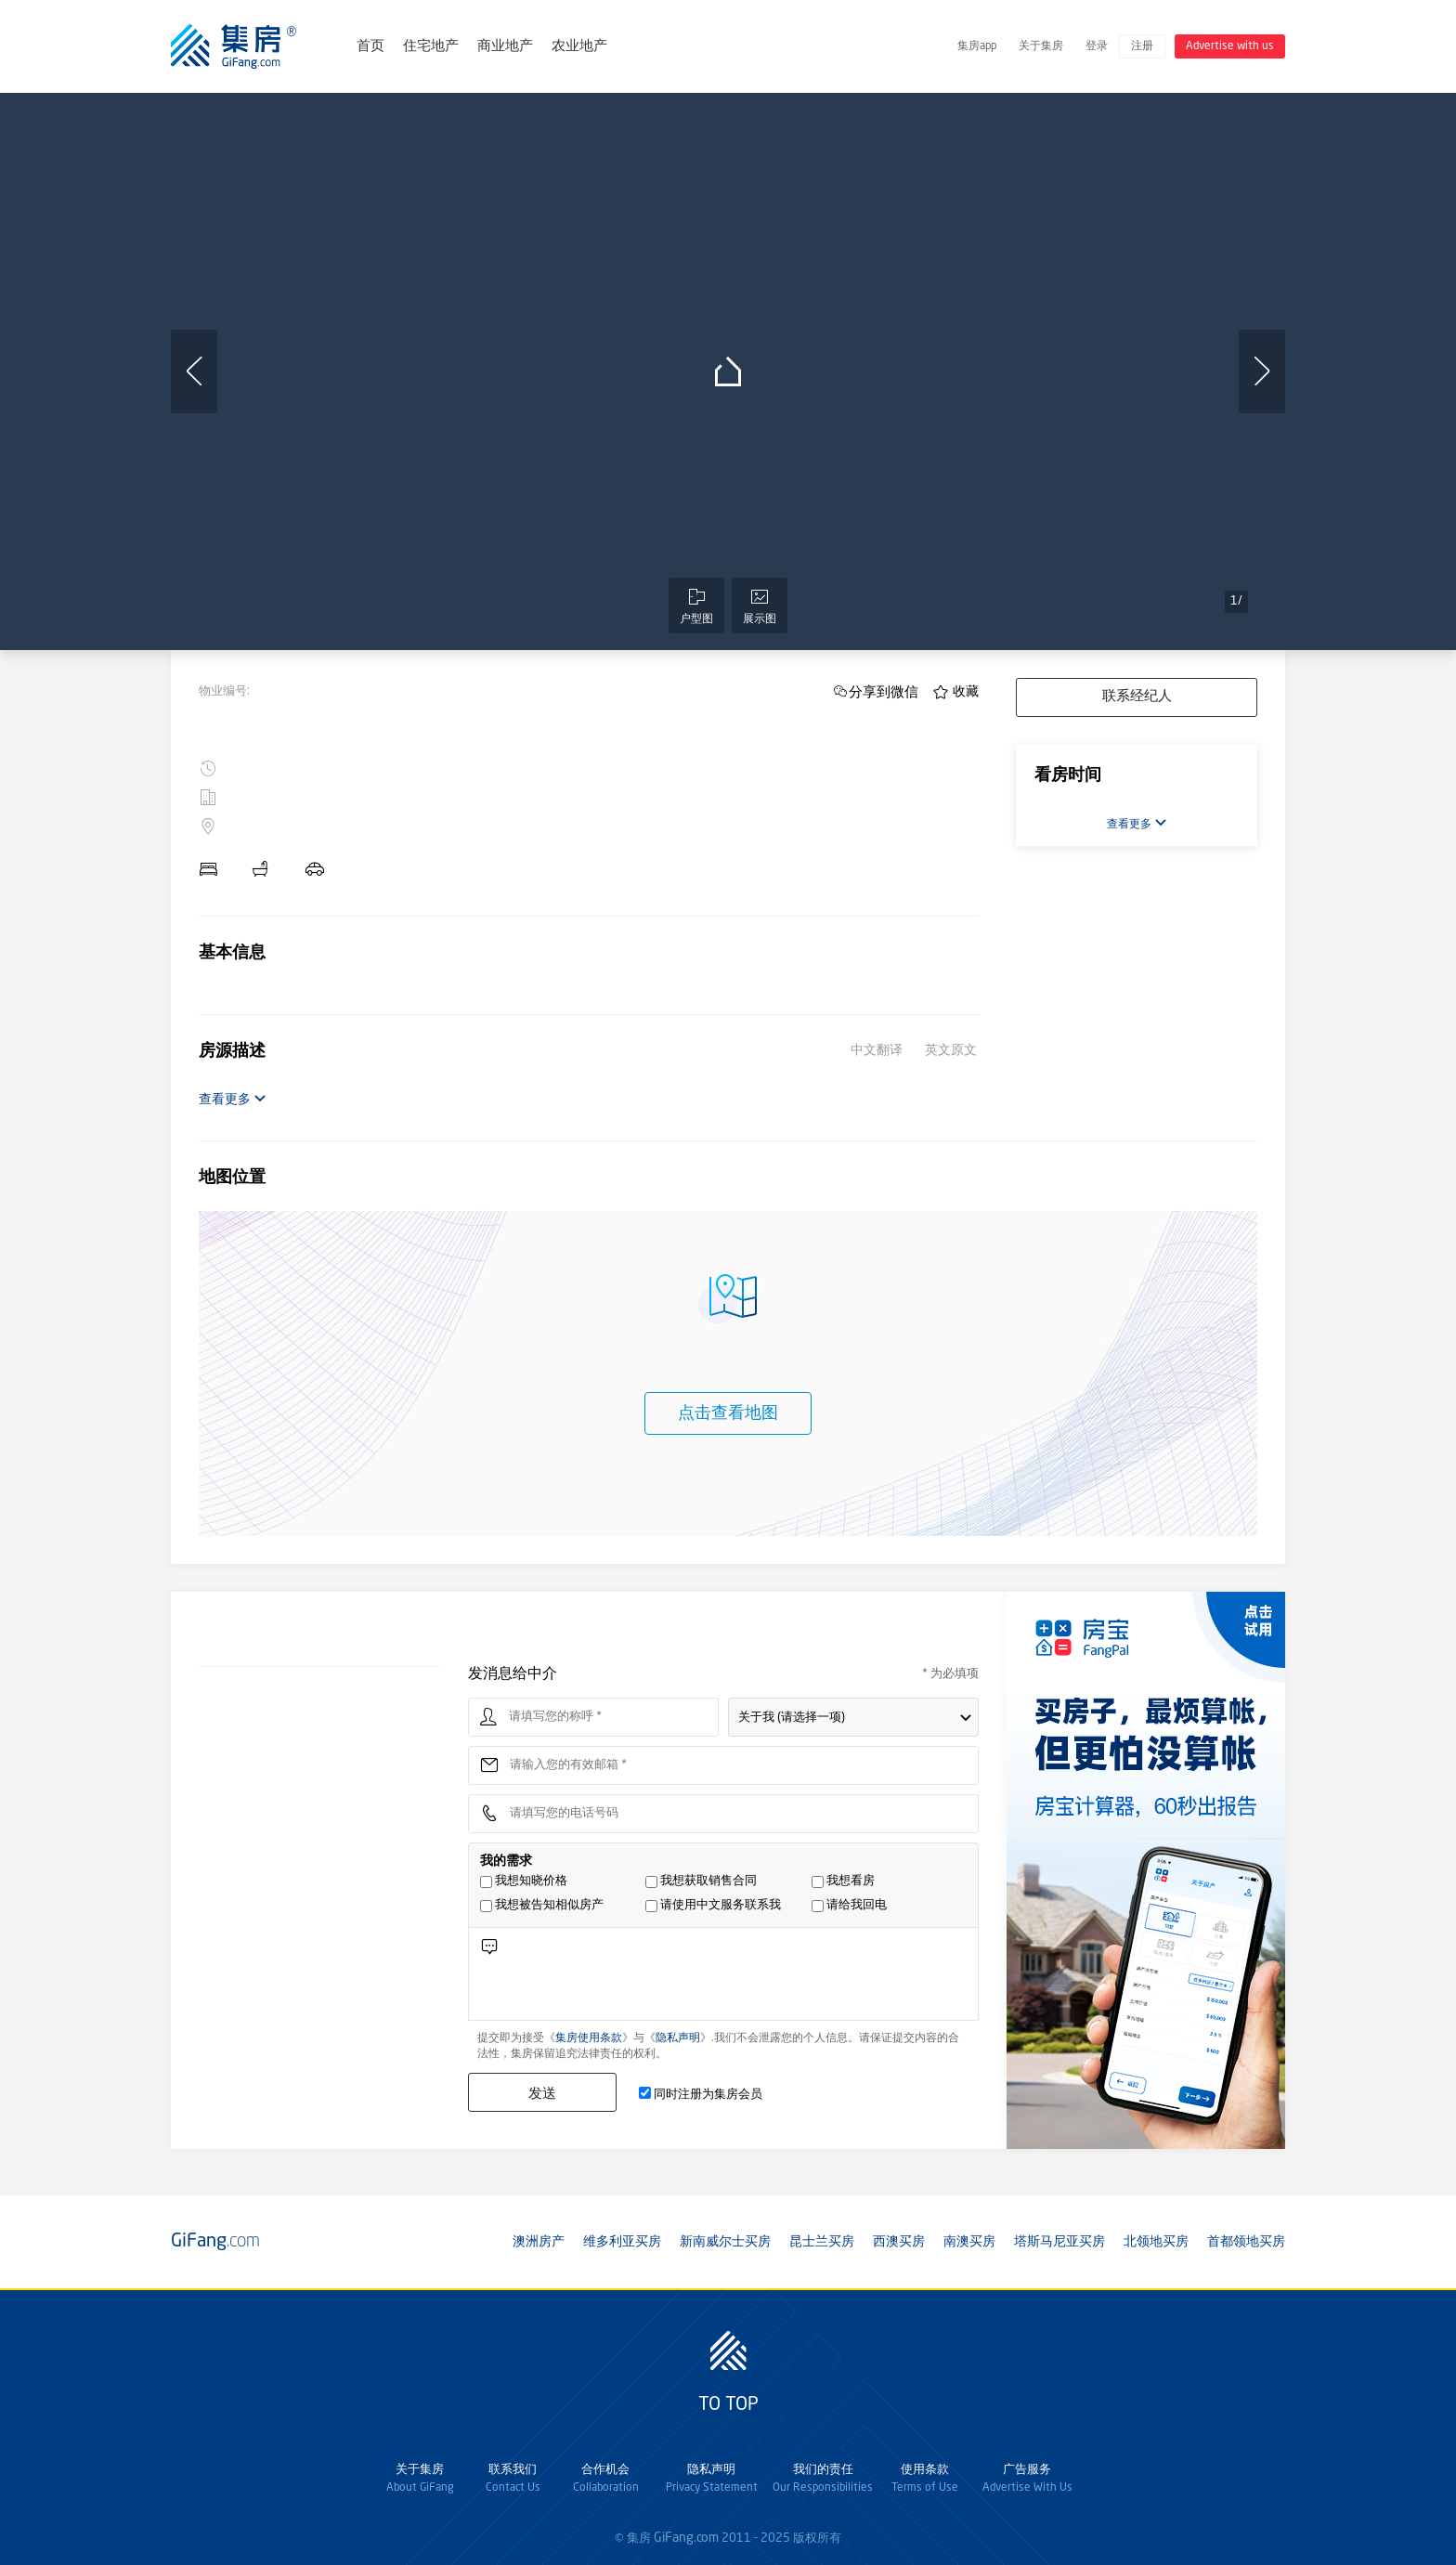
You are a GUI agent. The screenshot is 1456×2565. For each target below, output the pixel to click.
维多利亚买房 (622, 2241)
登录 (1097, 46)
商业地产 (505, 47)
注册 (1142, 46)
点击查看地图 (728, 1413)
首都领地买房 (1246, 2241)
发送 (542, 2093)
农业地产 (579, 47)
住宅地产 (431, 47)
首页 (370, 47)
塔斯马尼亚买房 (1059, 2241)
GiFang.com (686, 2538)
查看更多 (232, 1099)
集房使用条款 (588, 2038)
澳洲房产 (539, 2241)
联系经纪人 (1137, 697)
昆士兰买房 (821, 2241)
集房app (976, 46)
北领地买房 (1156, 2241)
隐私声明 (678, 2038)
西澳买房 (899, 2241)
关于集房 (1041, 46)
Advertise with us (1230, 46)
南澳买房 (969, 2241)
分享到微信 (883, 691)
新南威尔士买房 (725, 2241)
